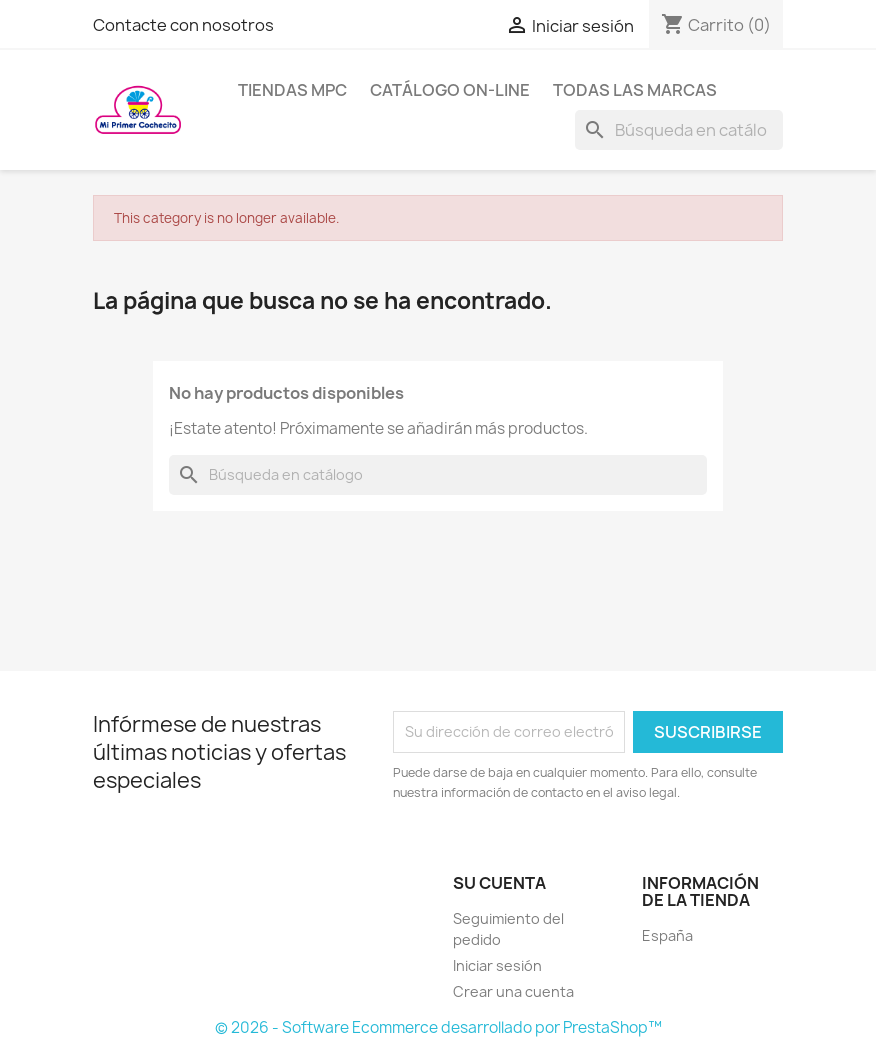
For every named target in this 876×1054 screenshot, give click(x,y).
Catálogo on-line (450, 90)
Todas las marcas (635, 90)
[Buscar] (679, 130)
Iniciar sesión (497, 965)
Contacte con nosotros (183, 25)
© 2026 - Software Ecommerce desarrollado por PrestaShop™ (438, 1027)
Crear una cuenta (513, 991)
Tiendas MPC (292, 90)
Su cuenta (499, 883)
